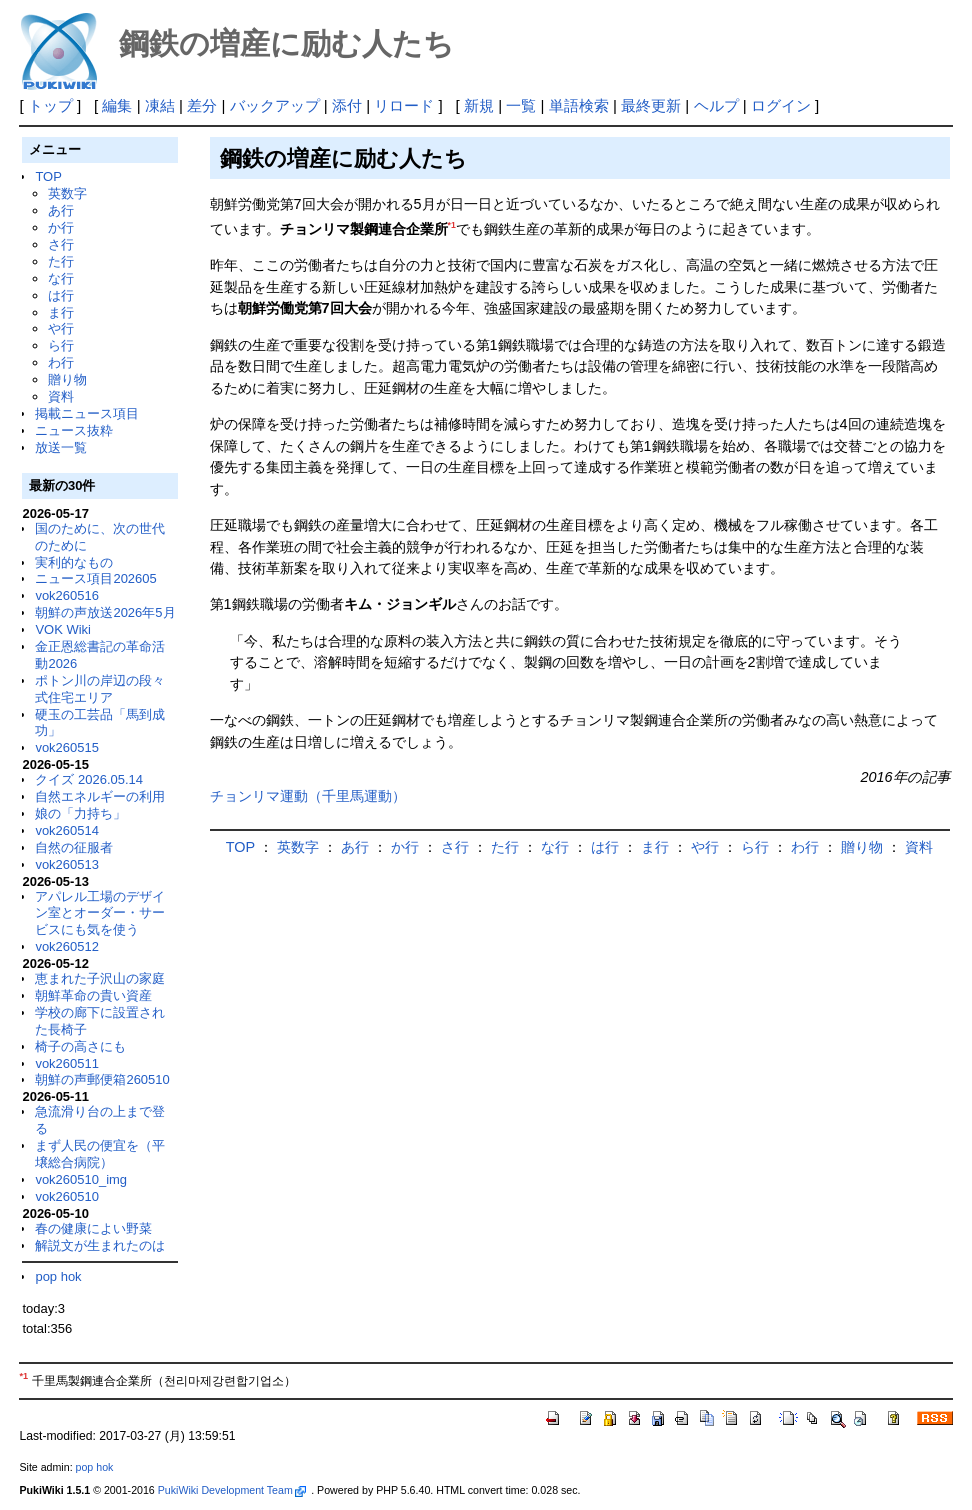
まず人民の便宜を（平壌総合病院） (100, 1154)
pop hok (58, 1276)
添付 (347, 105)
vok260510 (67, 1196)
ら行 (61, 345)
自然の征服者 (74, 847)
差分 (202, 105)
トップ (50, 105)
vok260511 (67, 1063)
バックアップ (275, 105)
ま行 (61, 312)
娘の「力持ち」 (80, 813)
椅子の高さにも (80, 1046)
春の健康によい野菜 (93, 1228)
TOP (48, 176)
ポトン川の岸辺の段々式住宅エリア (100, 689)
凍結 (160, 105)
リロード (404, 105)
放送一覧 (61, 447)
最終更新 (651, 105)
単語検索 (579, 105)
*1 (452, 225)
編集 (117, 105)
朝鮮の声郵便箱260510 (102, 1079)
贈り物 (67, 379)
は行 (61, 295)
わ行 (61, 362)
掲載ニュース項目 (87, 413)
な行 (61, 278)
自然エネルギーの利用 (100, 796)
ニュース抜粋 (74, 430)
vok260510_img (81, 1179)
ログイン (781, 105)
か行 (61, 227)
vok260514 (67, 830)
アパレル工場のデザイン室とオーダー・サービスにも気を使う (100, 913)
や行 (61, 328)
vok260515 (67, 747)
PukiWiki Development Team (232, 1490)
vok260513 (67, 864)
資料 (61, 396)
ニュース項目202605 (95, 578)
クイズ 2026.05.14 (89, 779)
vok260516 (67, 595)
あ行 (61, 210)
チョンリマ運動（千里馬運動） (308, 796)
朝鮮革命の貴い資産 (93, 995)
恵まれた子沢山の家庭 (100, 978)
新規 (479, 105)
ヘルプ (716, 105)
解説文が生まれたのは (100, 1245)
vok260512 (67, 946)
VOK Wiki (63, 629)
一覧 (521, 105)
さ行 (61, 244)
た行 (61, 261)
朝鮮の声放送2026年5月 (105, 612)
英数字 (67, 193)
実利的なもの (74, 562)
